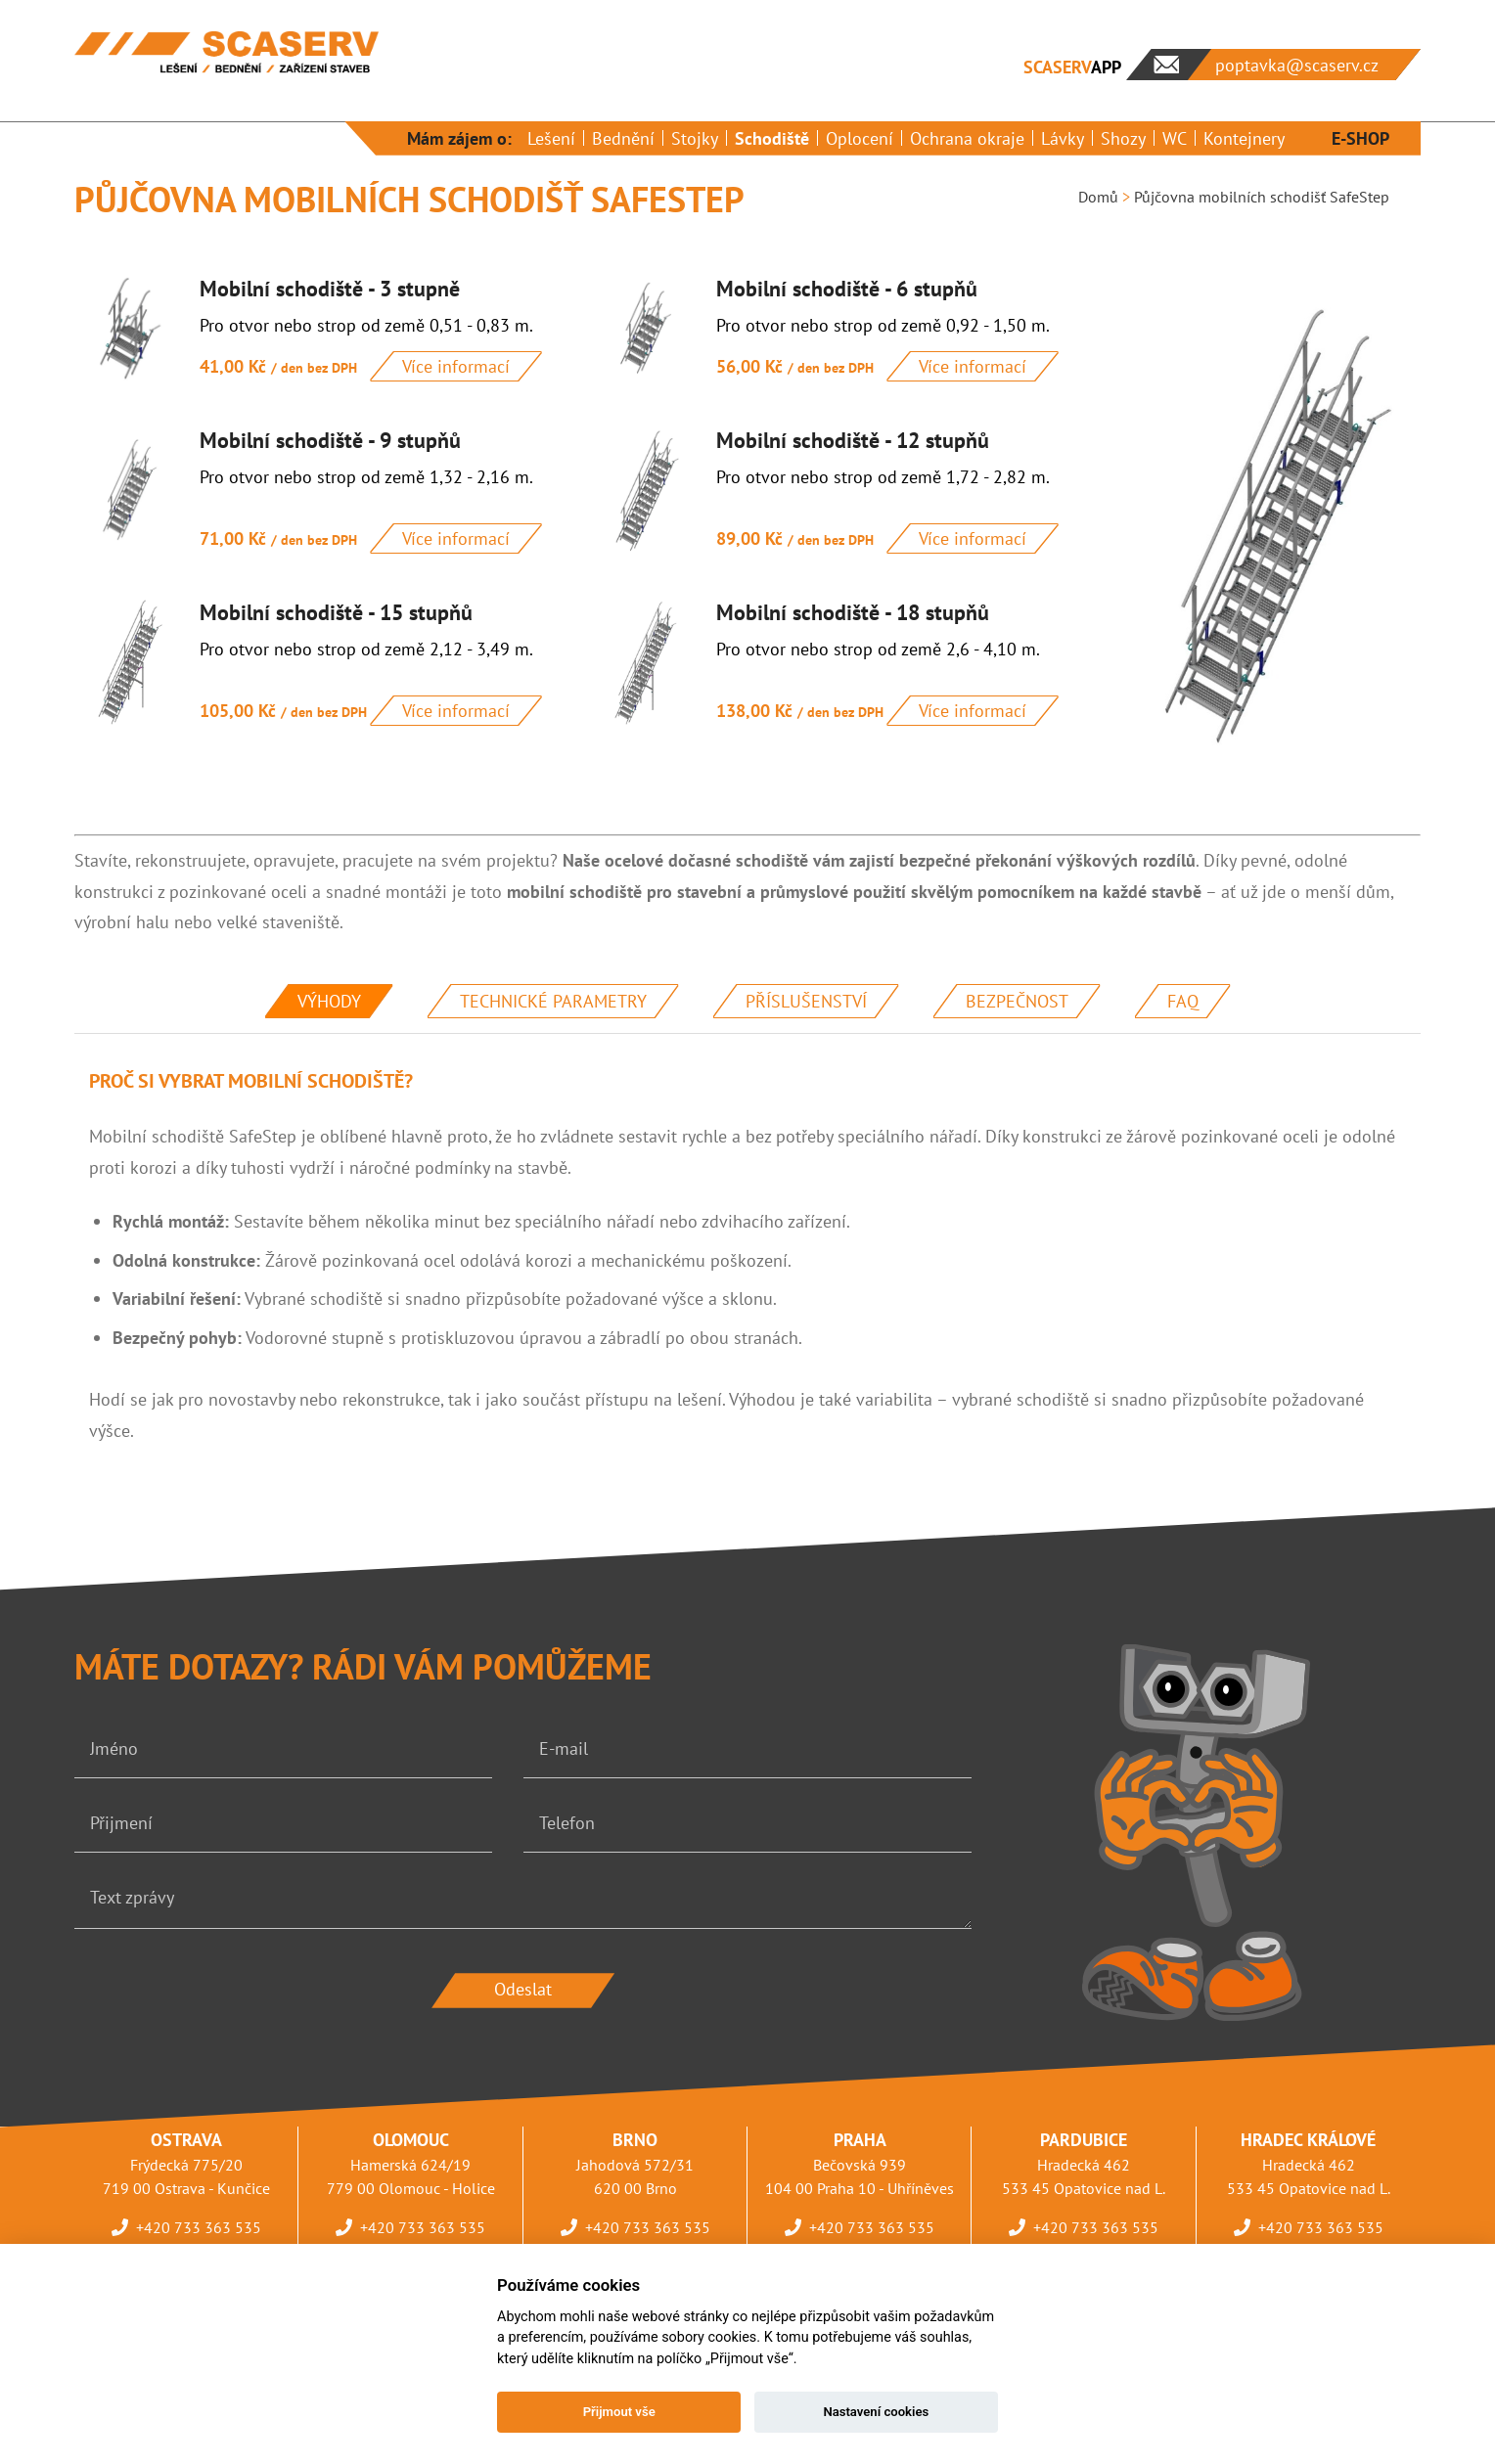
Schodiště (772, 138)
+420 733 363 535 (198, 2227)
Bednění (623, 138)
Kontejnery (1244, 138)
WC (1174, 138)
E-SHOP (1360, 138)
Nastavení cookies (876, 2411)
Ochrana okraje (967, 138)
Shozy (1123, 138)
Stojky (694, 138)
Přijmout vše (619, 2411)
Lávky (1062, 138)
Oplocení (859, 138)
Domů (1098, 196)
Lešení (551, 138)
